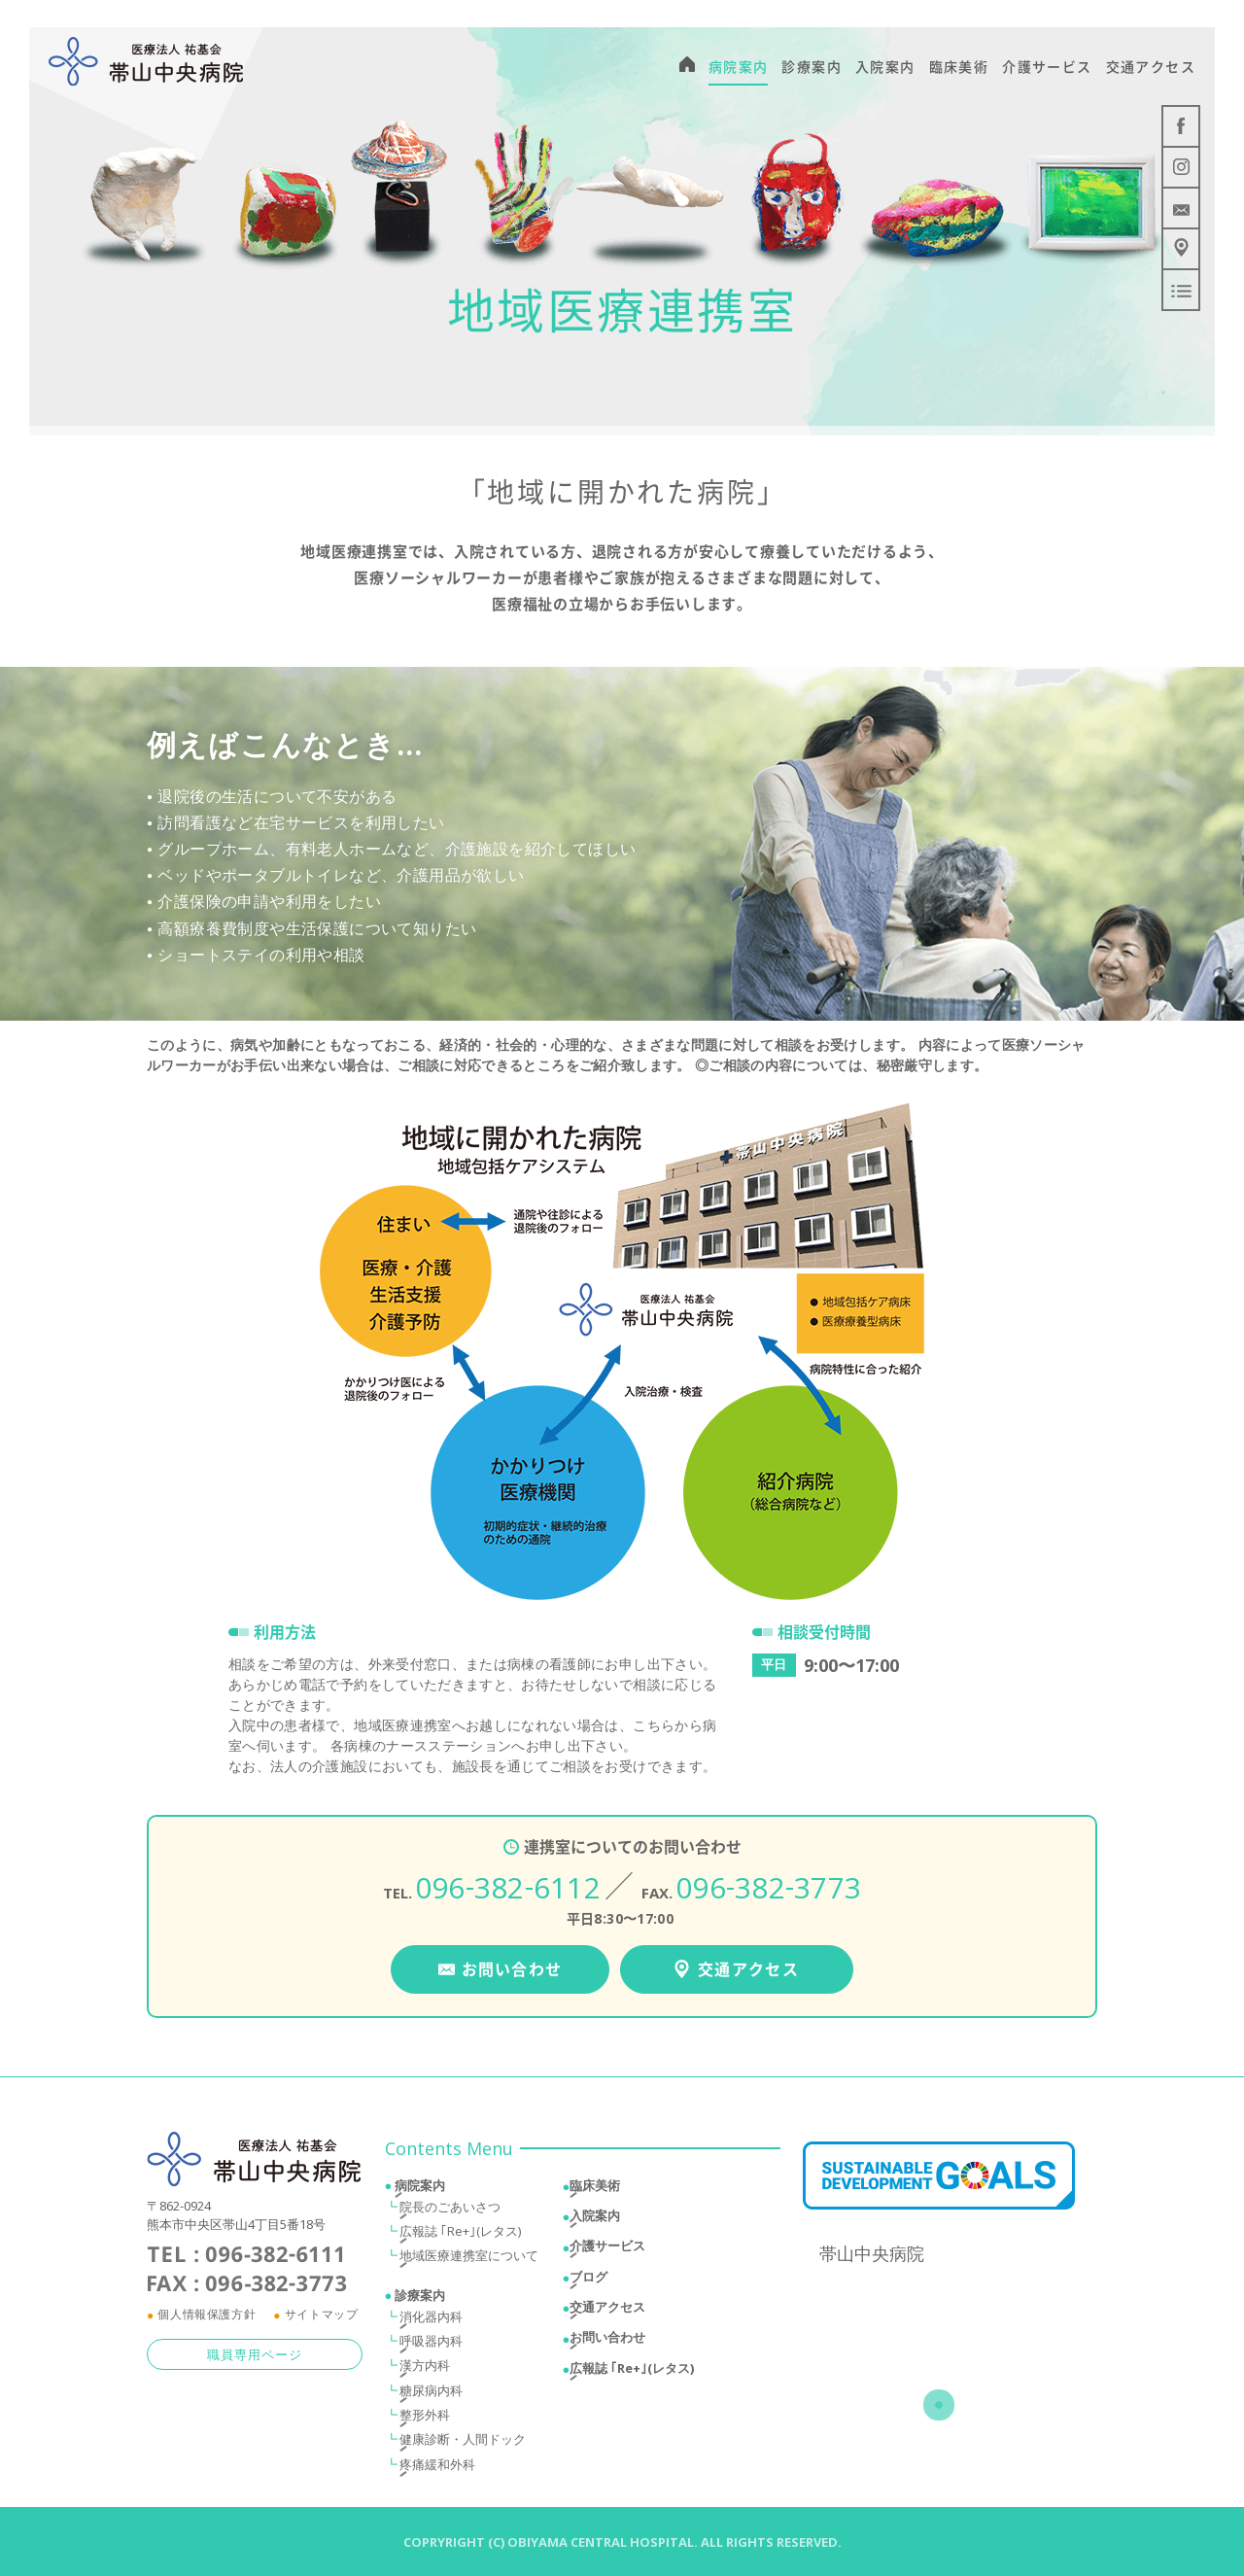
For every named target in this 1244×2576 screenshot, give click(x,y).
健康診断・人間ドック (462, 2445)
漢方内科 (424, 2371)
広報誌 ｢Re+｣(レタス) (460, 2236)
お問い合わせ (607, 2342)
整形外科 (424, 2420)
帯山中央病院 (871, 2259)
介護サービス (607, 2251)
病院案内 (420, 2190)
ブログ (588, 2281)
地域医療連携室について (468, 2261)
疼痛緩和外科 (437, 2469)
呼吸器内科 (431, 2346)
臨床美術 (595, 2190)
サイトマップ (322, 2320)
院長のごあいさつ (450, 2211)
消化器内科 (431, 2321)
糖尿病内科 (431, 2395)
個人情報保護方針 (206, 2320)
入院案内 (595, 2220)
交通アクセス (607, 2311)
